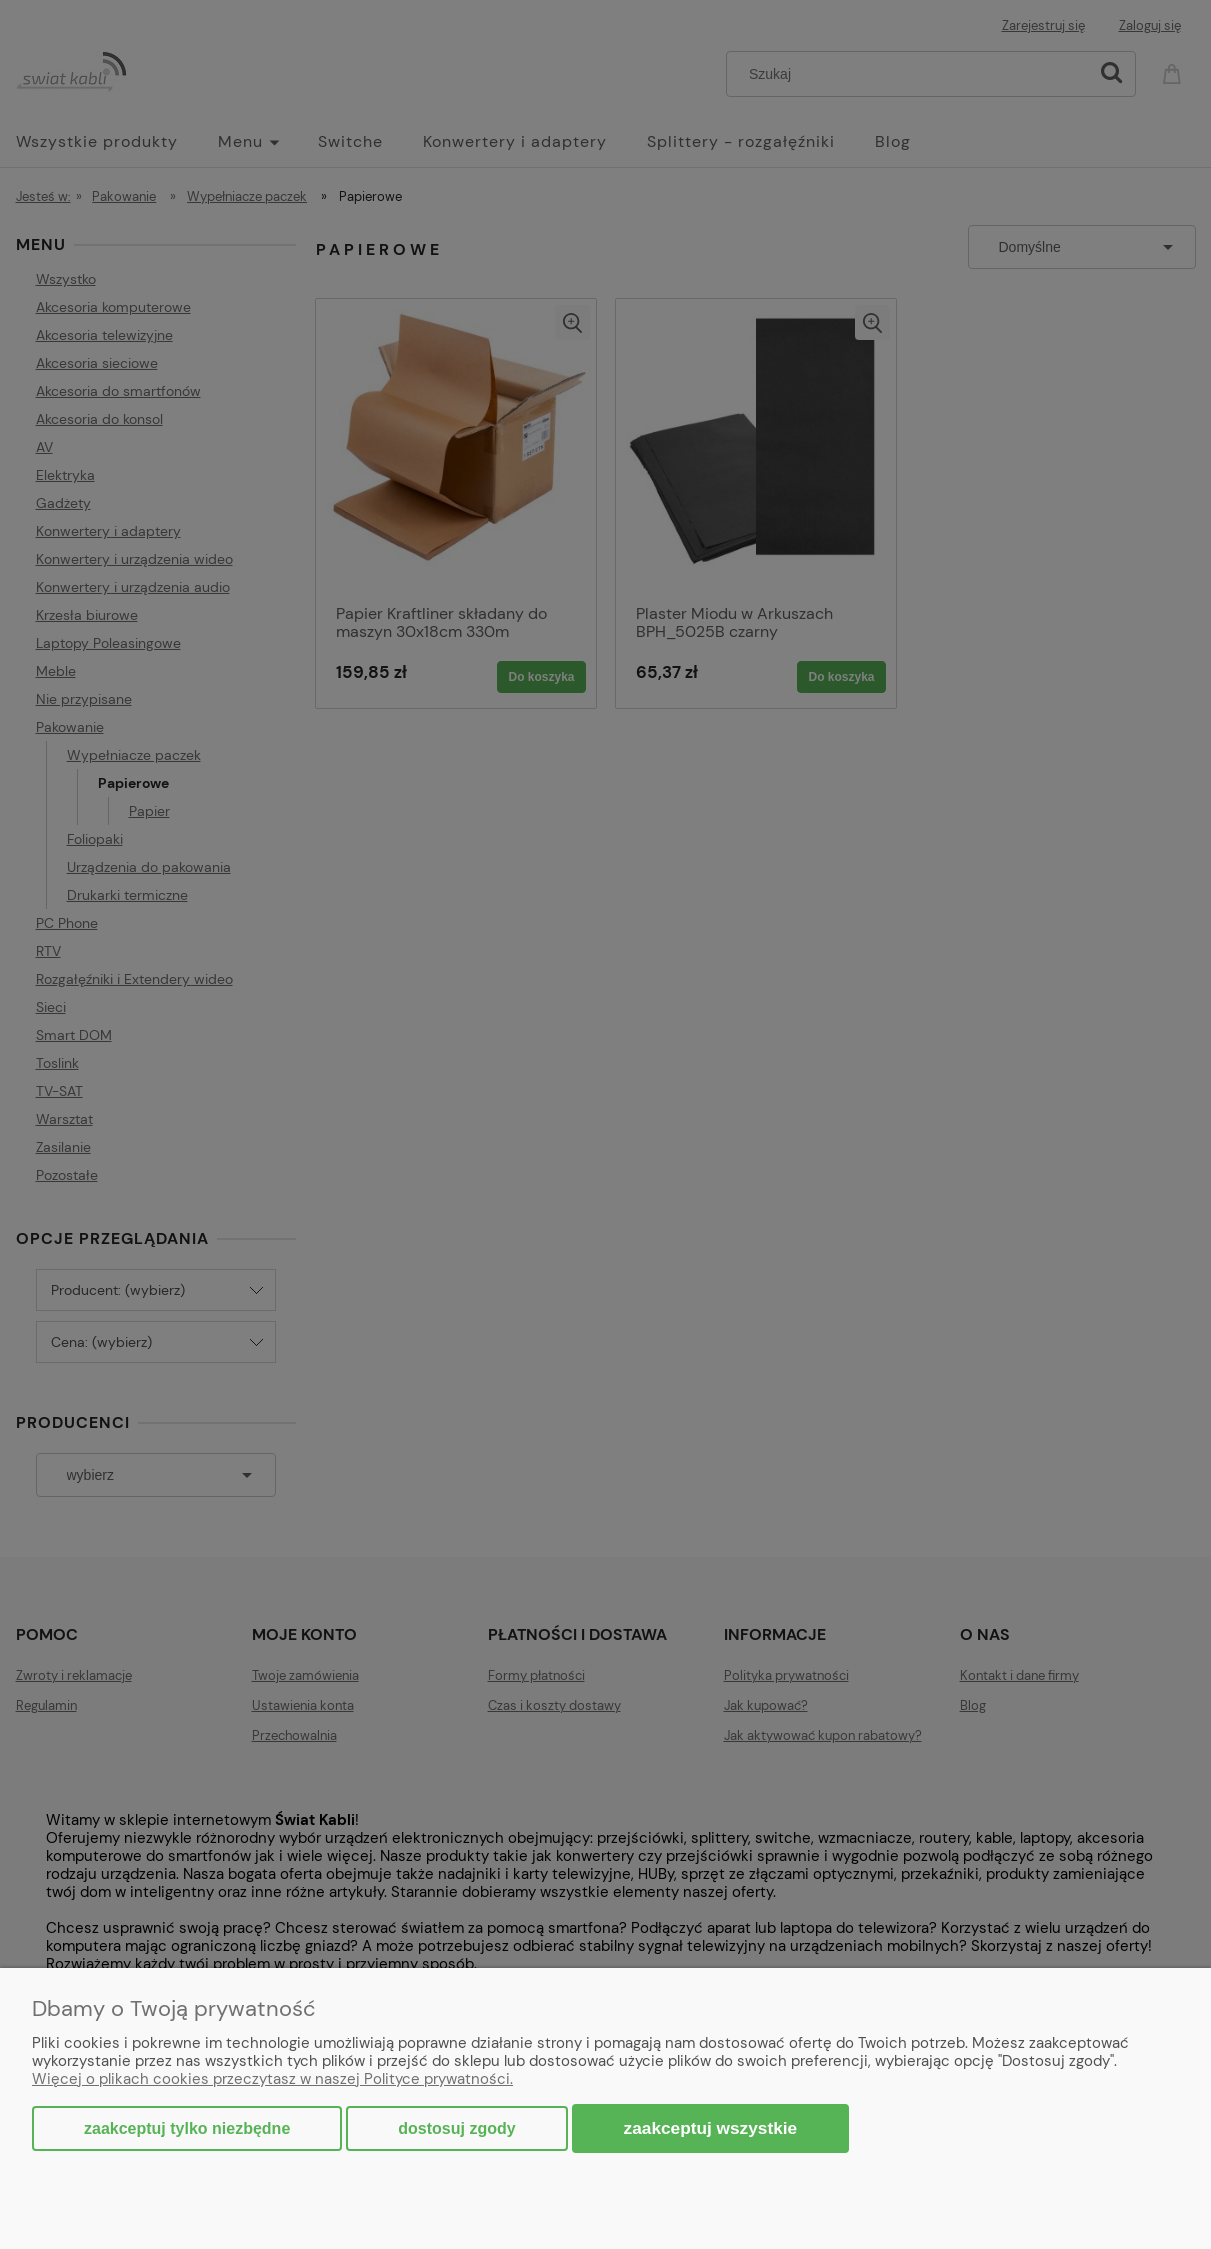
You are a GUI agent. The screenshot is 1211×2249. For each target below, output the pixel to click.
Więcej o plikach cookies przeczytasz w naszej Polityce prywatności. (272, 2079)
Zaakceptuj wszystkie (711, 2128)
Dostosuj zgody (456, 2128)
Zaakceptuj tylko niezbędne (187, 2128)
